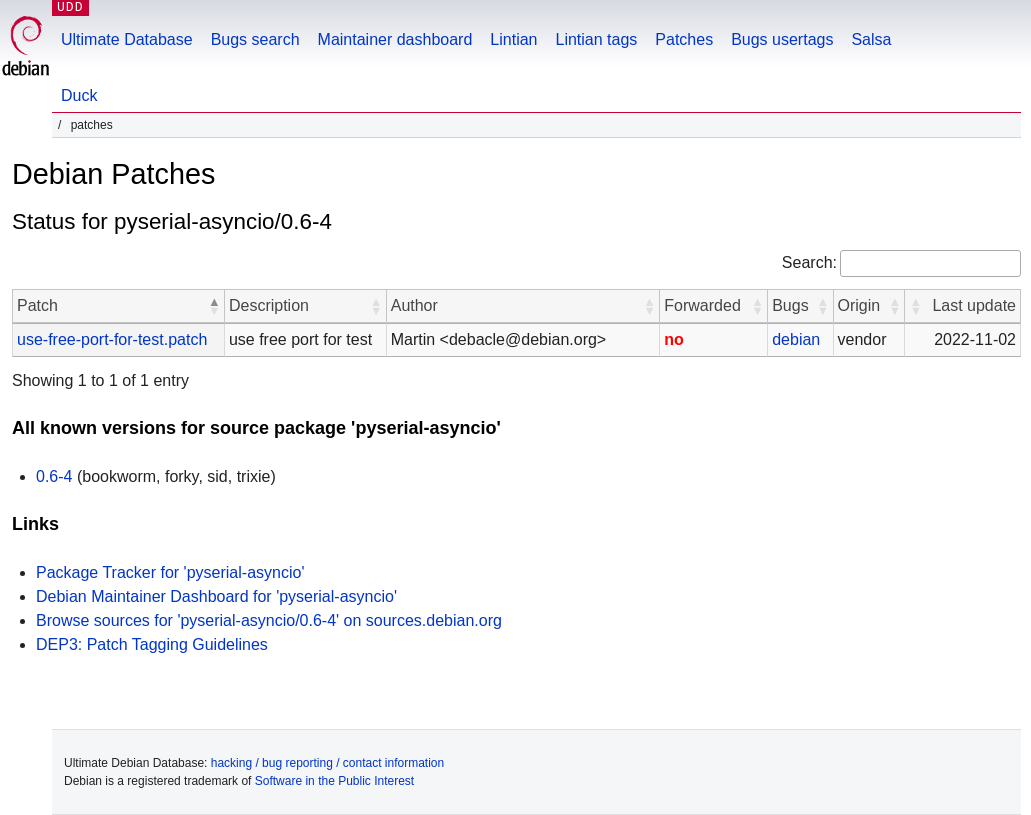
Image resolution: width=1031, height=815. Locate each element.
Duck (79, 95)
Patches (684, 39)
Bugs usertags (782, 39)
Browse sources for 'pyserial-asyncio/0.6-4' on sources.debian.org (269, 620)
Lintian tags (596, 39)
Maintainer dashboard (395, 39)
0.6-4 (54, 476)
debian (796, 339)
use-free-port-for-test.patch (112, 339)
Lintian (513, 39)
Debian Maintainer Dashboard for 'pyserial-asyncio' (216, 596)
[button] (214, 306)
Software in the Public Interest (334, 781)
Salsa (871, 39)
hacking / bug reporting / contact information (327, 763)
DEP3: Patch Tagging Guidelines (152, 644)
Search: (809, 262)
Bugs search (255, 39)
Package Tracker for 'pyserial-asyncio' (170, 572)
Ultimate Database (127, 39)
